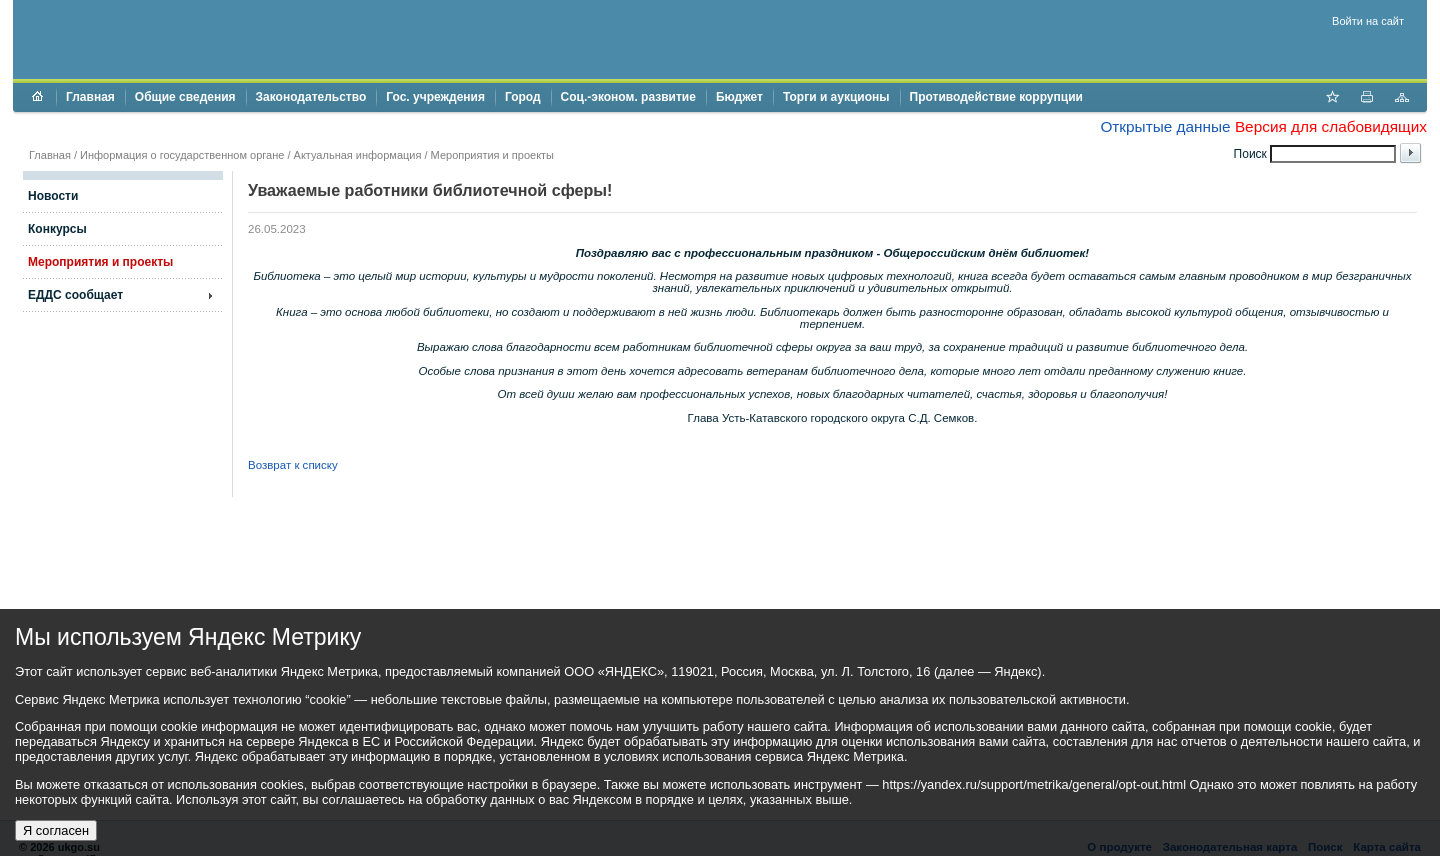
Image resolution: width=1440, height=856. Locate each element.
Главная (90, 97)
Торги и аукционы (836, 97)
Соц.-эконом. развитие (628, 97)
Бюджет (739, 97)
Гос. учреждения (435, 97)
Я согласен (56, 830)
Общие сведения (185, 97)
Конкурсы (57, 229)
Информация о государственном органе (182, 155)
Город (523, 97)
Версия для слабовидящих (1331, 126)
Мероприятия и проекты (492, 155)
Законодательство (311, 97)
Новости (53, 196)
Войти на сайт (1368, 21)
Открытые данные (1165, 126)
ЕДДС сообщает (75, 295)
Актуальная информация (358, 155)
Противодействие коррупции (996, 97)
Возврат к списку (293, 465)
